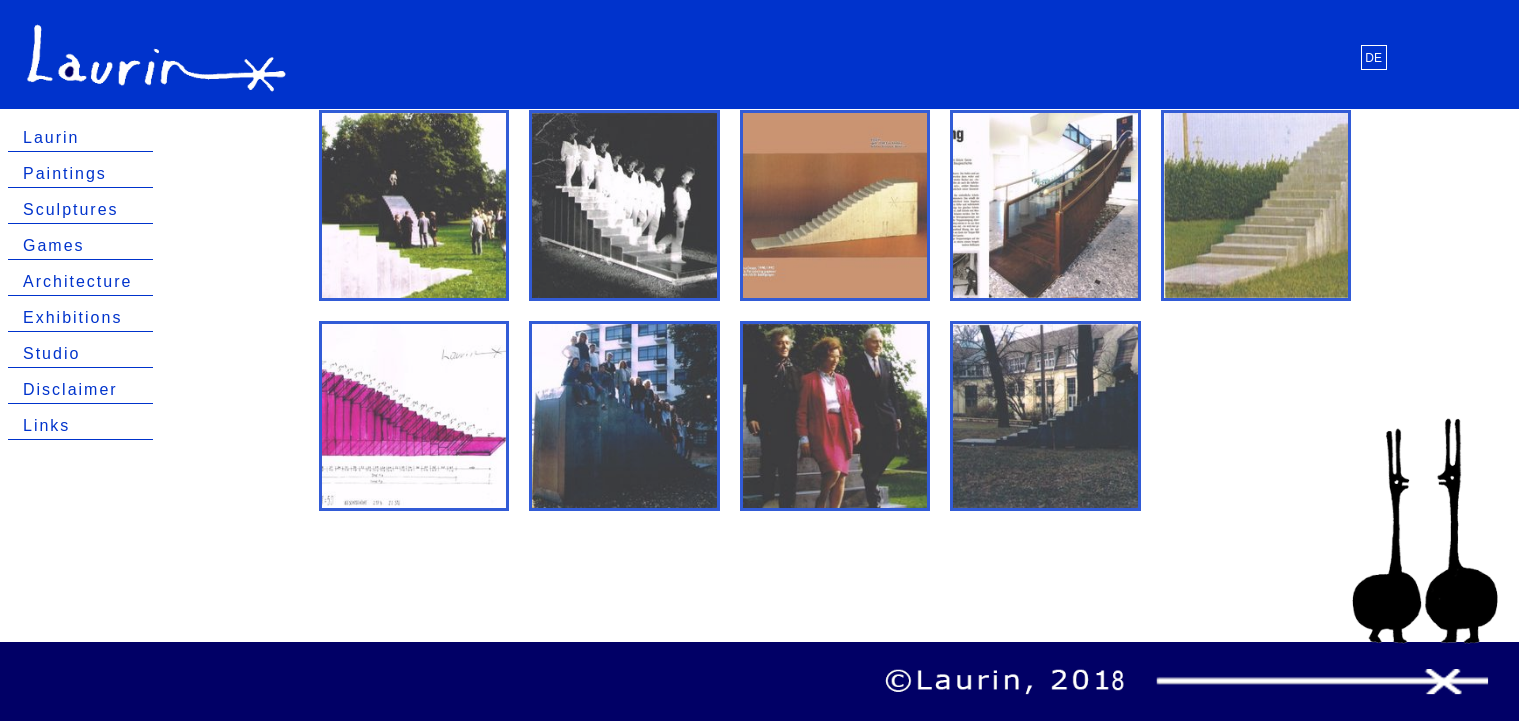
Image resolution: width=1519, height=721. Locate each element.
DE (1373, 58)
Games (54, 245)
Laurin (51, 137)
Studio (51, 353)
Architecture (77, 281)
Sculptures (71, 209)
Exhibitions (72, 317)
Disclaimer (70, 389)
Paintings (65, 173)
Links (46, 425)
